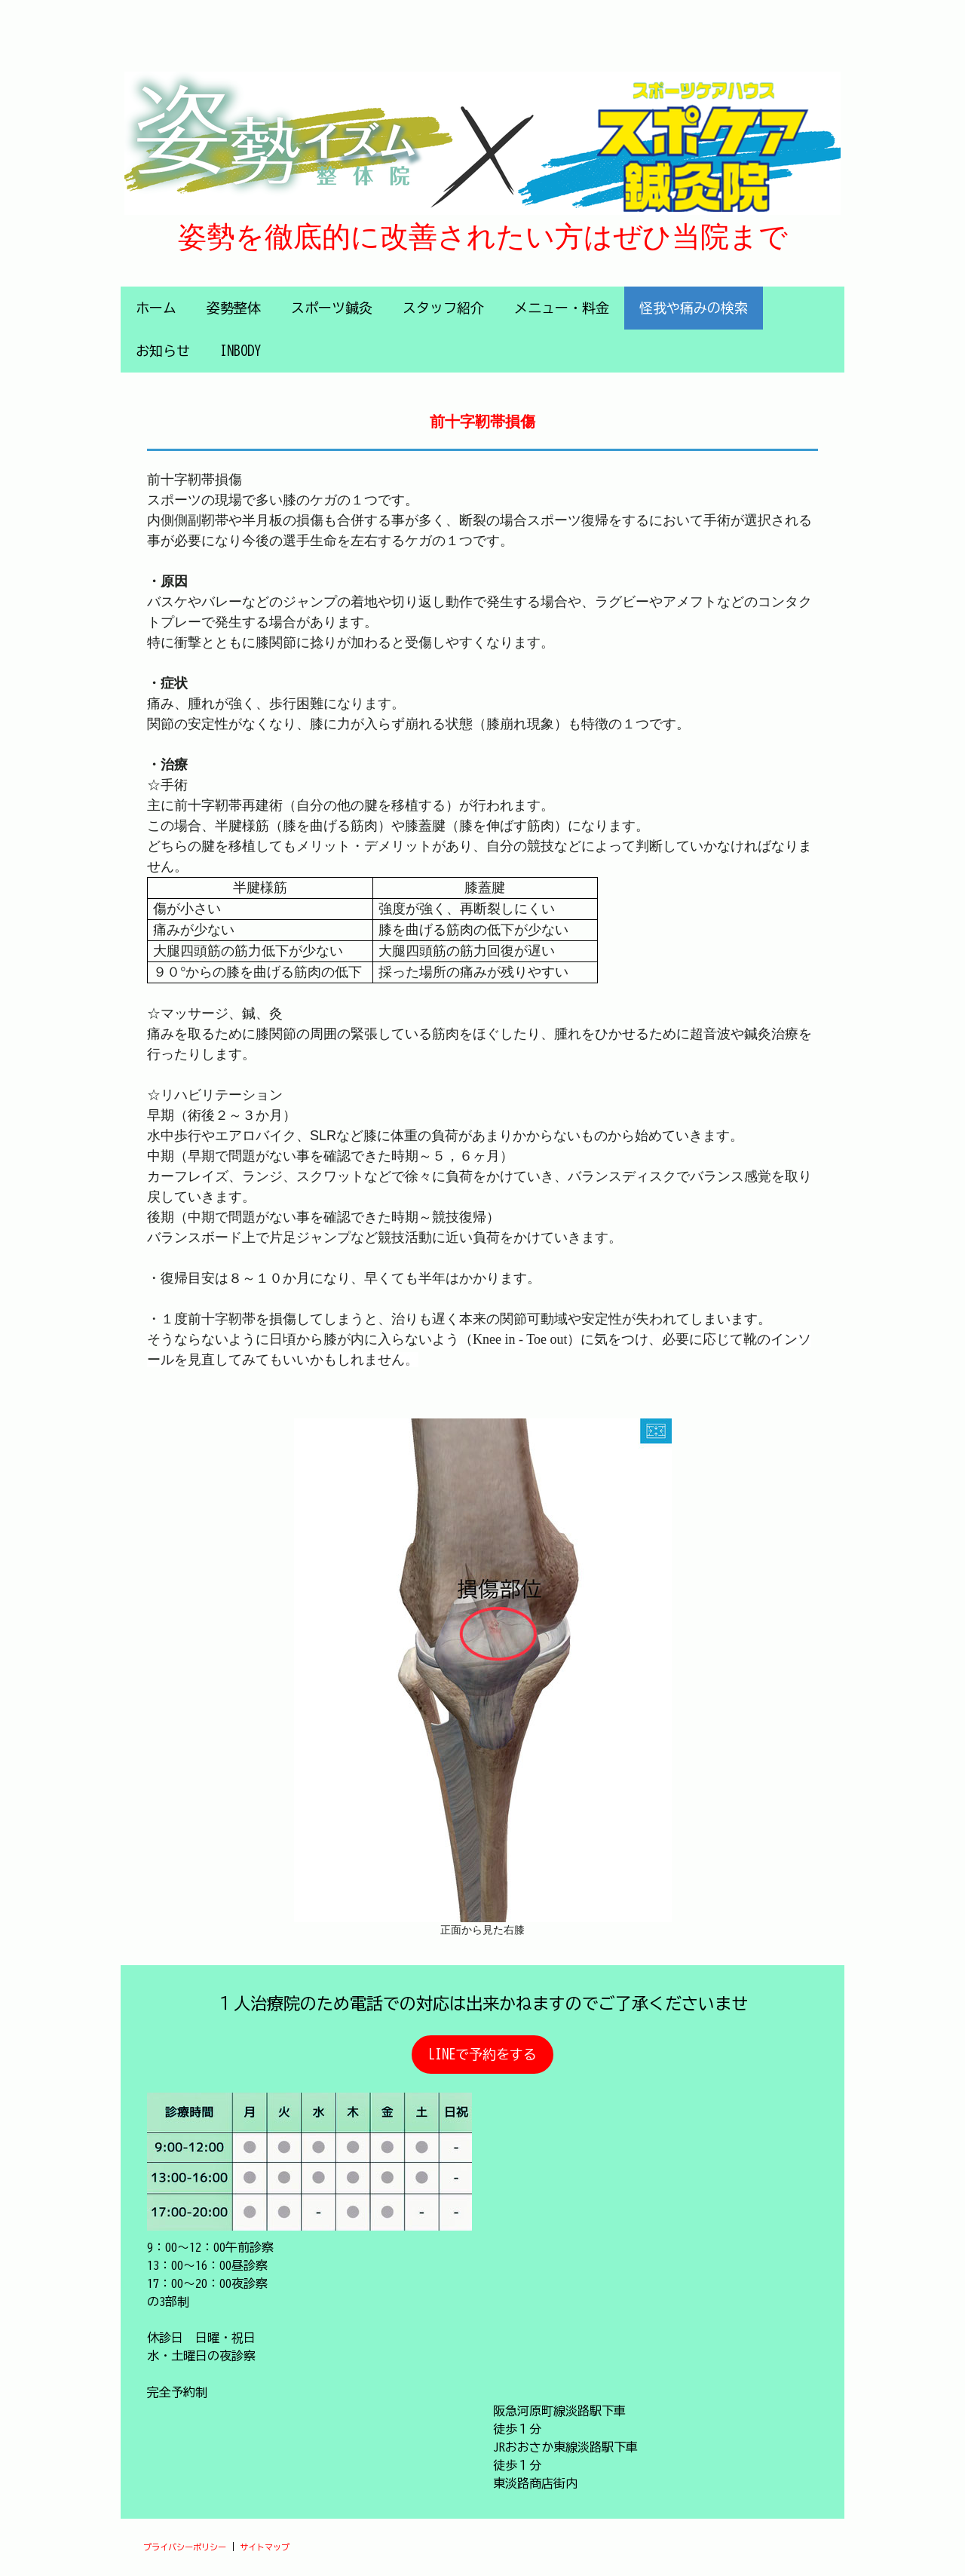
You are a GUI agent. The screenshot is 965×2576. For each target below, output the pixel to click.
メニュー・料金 (561, 307)
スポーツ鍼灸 (331, 307)
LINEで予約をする (482, 2054)
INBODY (240, 350)
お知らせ (163, 350)
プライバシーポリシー (184, 2547)
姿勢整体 (234, 307)
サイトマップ (265, 2547)
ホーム (156, 307)
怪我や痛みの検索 (693, 307)
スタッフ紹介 (443, 307)
